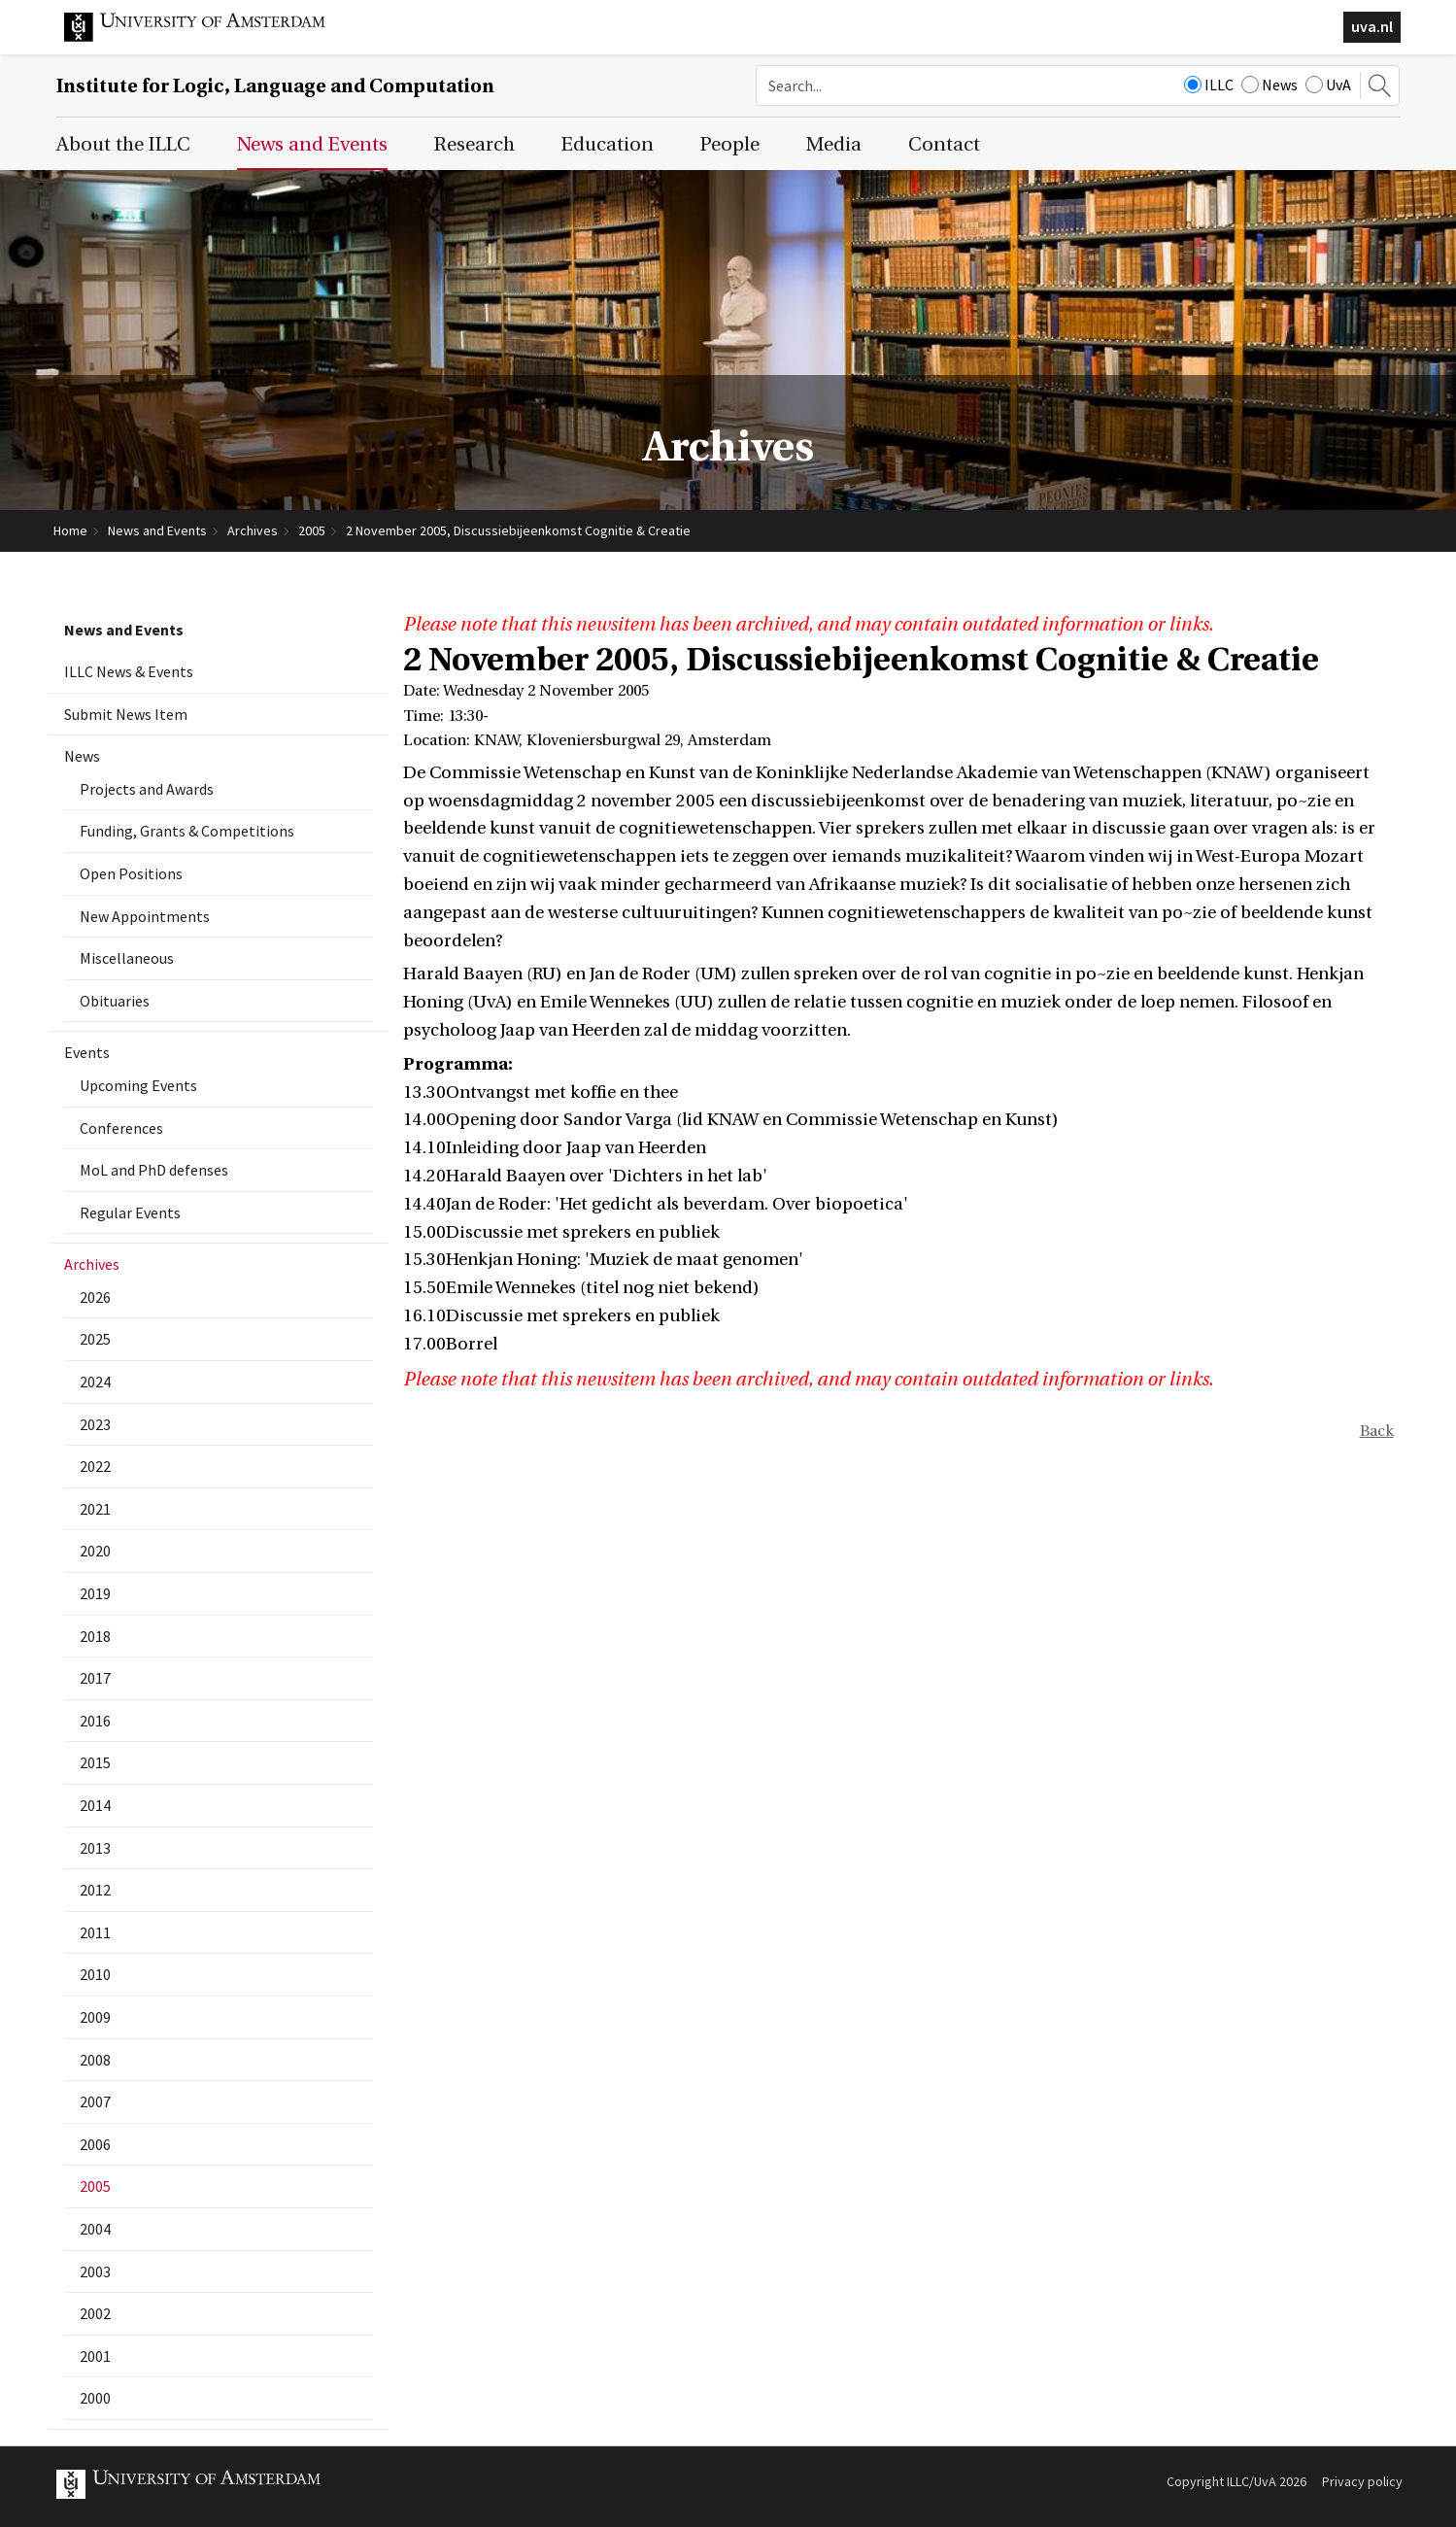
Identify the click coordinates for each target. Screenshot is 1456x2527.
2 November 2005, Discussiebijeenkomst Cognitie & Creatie (518, 530)
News (1269, 84)
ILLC (1209, 84)
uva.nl (1372, 26)
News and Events (157, 530)
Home (70, 530)
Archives (252, 530)
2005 (311, 530)
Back (1377, 1431)
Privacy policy (1362, 2481)
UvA (1328, 84)
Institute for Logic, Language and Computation (275, 86)
